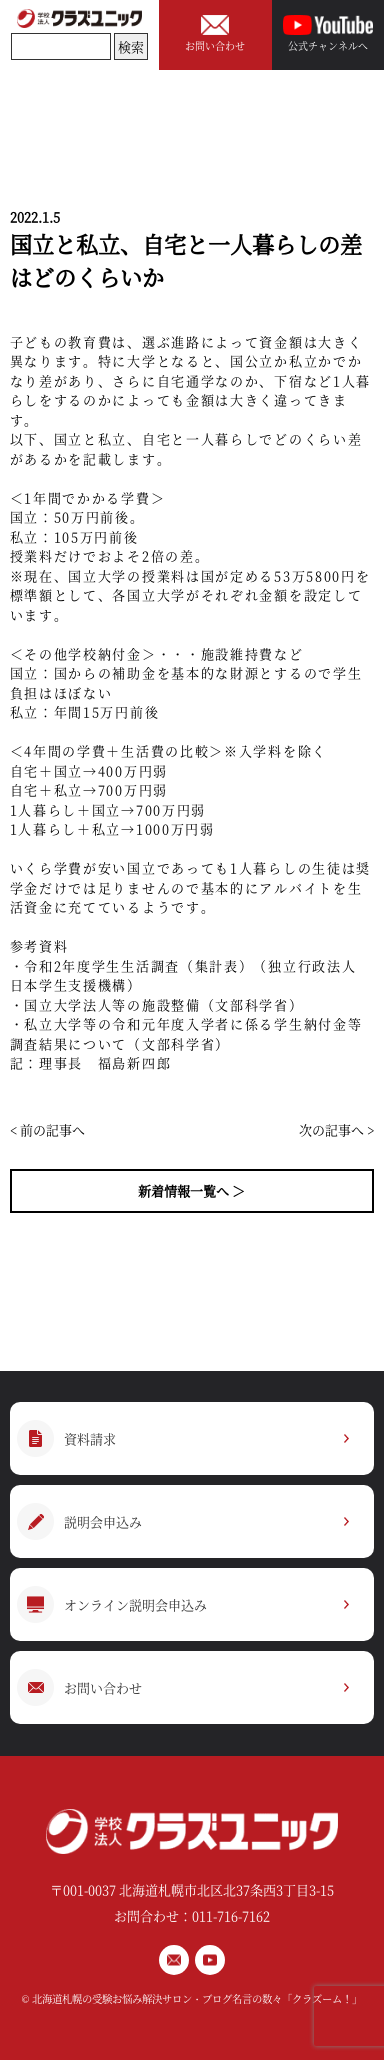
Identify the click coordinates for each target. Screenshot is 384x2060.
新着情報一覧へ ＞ (191, 1190)
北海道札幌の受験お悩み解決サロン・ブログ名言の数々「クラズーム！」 (197, 1998)
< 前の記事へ (47, 1129)
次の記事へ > (336, 1129)
